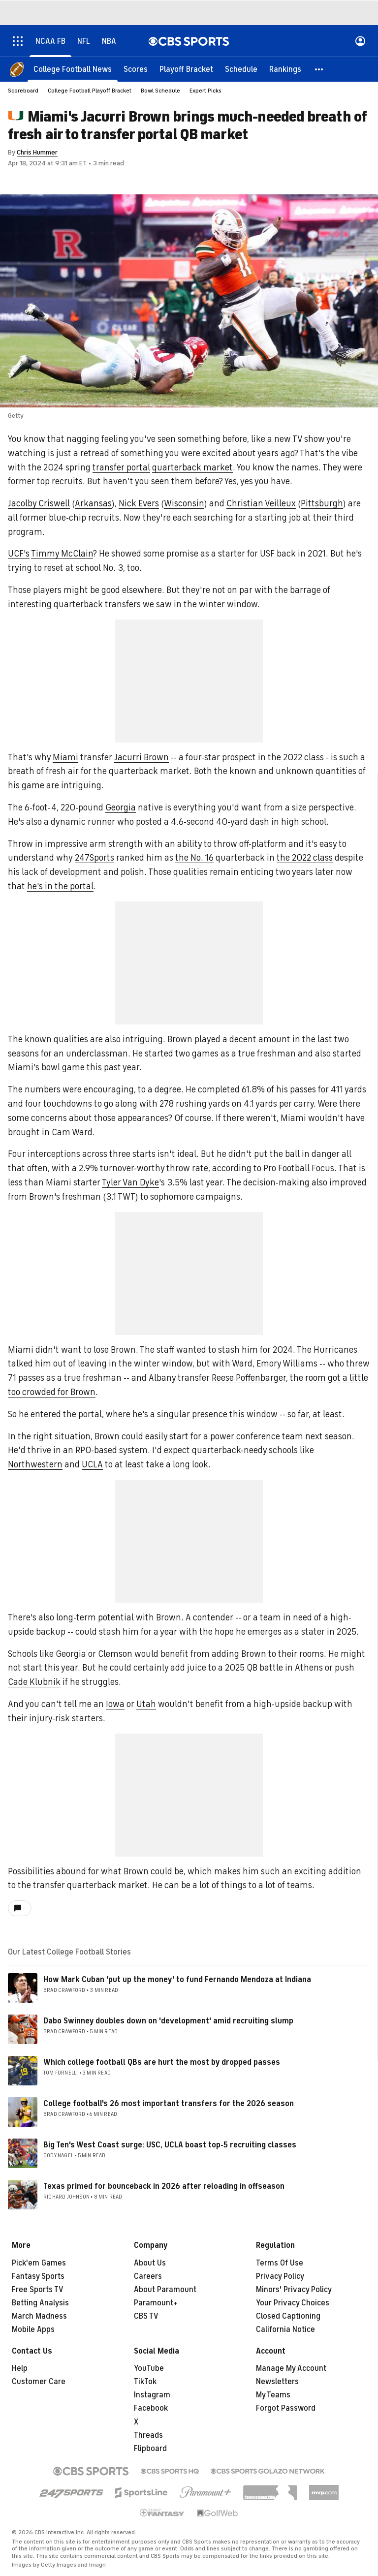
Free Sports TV (37, 2290)
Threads (148, 2435)
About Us (150, 2263)
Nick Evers (139, 503)
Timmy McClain (62, 553)
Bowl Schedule (160, 90)
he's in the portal (60, 886)
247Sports (94, 857)
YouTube (149, 2368)
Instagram (152, 2395)
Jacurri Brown (141, 757)
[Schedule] (241, 69)
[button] (319, 69)
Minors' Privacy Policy (294, 2290)
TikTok (145, 2382)
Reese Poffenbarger (249, 1377)
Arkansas (93, 503)
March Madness (39, 2316)
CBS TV (146, 2316)
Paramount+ (156, 2303)
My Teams (273, 2395)
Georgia (120, 807)
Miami (65, 757)
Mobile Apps (33, 2329)
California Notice (285, 2329)
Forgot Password (285, 2408)
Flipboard (150, 2448)
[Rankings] (285, 69)
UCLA (92, 1464)
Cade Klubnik (34, 1681)
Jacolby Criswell (39, 503)
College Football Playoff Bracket (89, 90)
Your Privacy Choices (292, 2303)
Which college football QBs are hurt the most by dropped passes (161, 2062)
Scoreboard (23, 90)
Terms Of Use (279, 2263)
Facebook (151, 2408)
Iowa (115, 1704)
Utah (146, 1704)
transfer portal (121, 467)
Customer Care (38, 2382)
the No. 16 (194, 857)
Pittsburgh (322, 503)
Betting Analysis (40, 2303)
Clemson (115, 1653)
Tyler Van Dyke (130, 1182)
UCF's (19, 553)
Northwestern (35, 1464)
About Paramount (165, 2290)
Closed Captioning (288, 2316)
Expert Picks (205, 90)
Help (20, 2368)
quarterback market (192, 467)
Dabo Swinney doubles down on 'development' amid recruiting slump (168, 2021)
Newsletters (277, 2382)
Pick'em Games (39, 2263)
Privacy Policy (280, 2276)
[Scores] (136, 69)
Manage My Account (291, 2368)
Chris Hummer (37, 152)
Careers (148, 2276)
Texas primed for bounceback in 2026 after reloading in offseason (163, 2186)
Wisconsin (184, 503)
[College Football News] (73, 69)
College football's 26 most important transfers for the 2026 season (168, 2104)
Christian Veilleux (261, 503)
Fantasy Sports (38, 2276)
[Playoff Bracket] (186, 69)
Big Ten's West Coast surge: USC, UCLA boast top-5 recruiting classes (169, 2145)
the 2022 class (305, 857)
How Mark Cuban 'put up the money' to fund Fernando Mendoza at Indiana (177, 1980)
